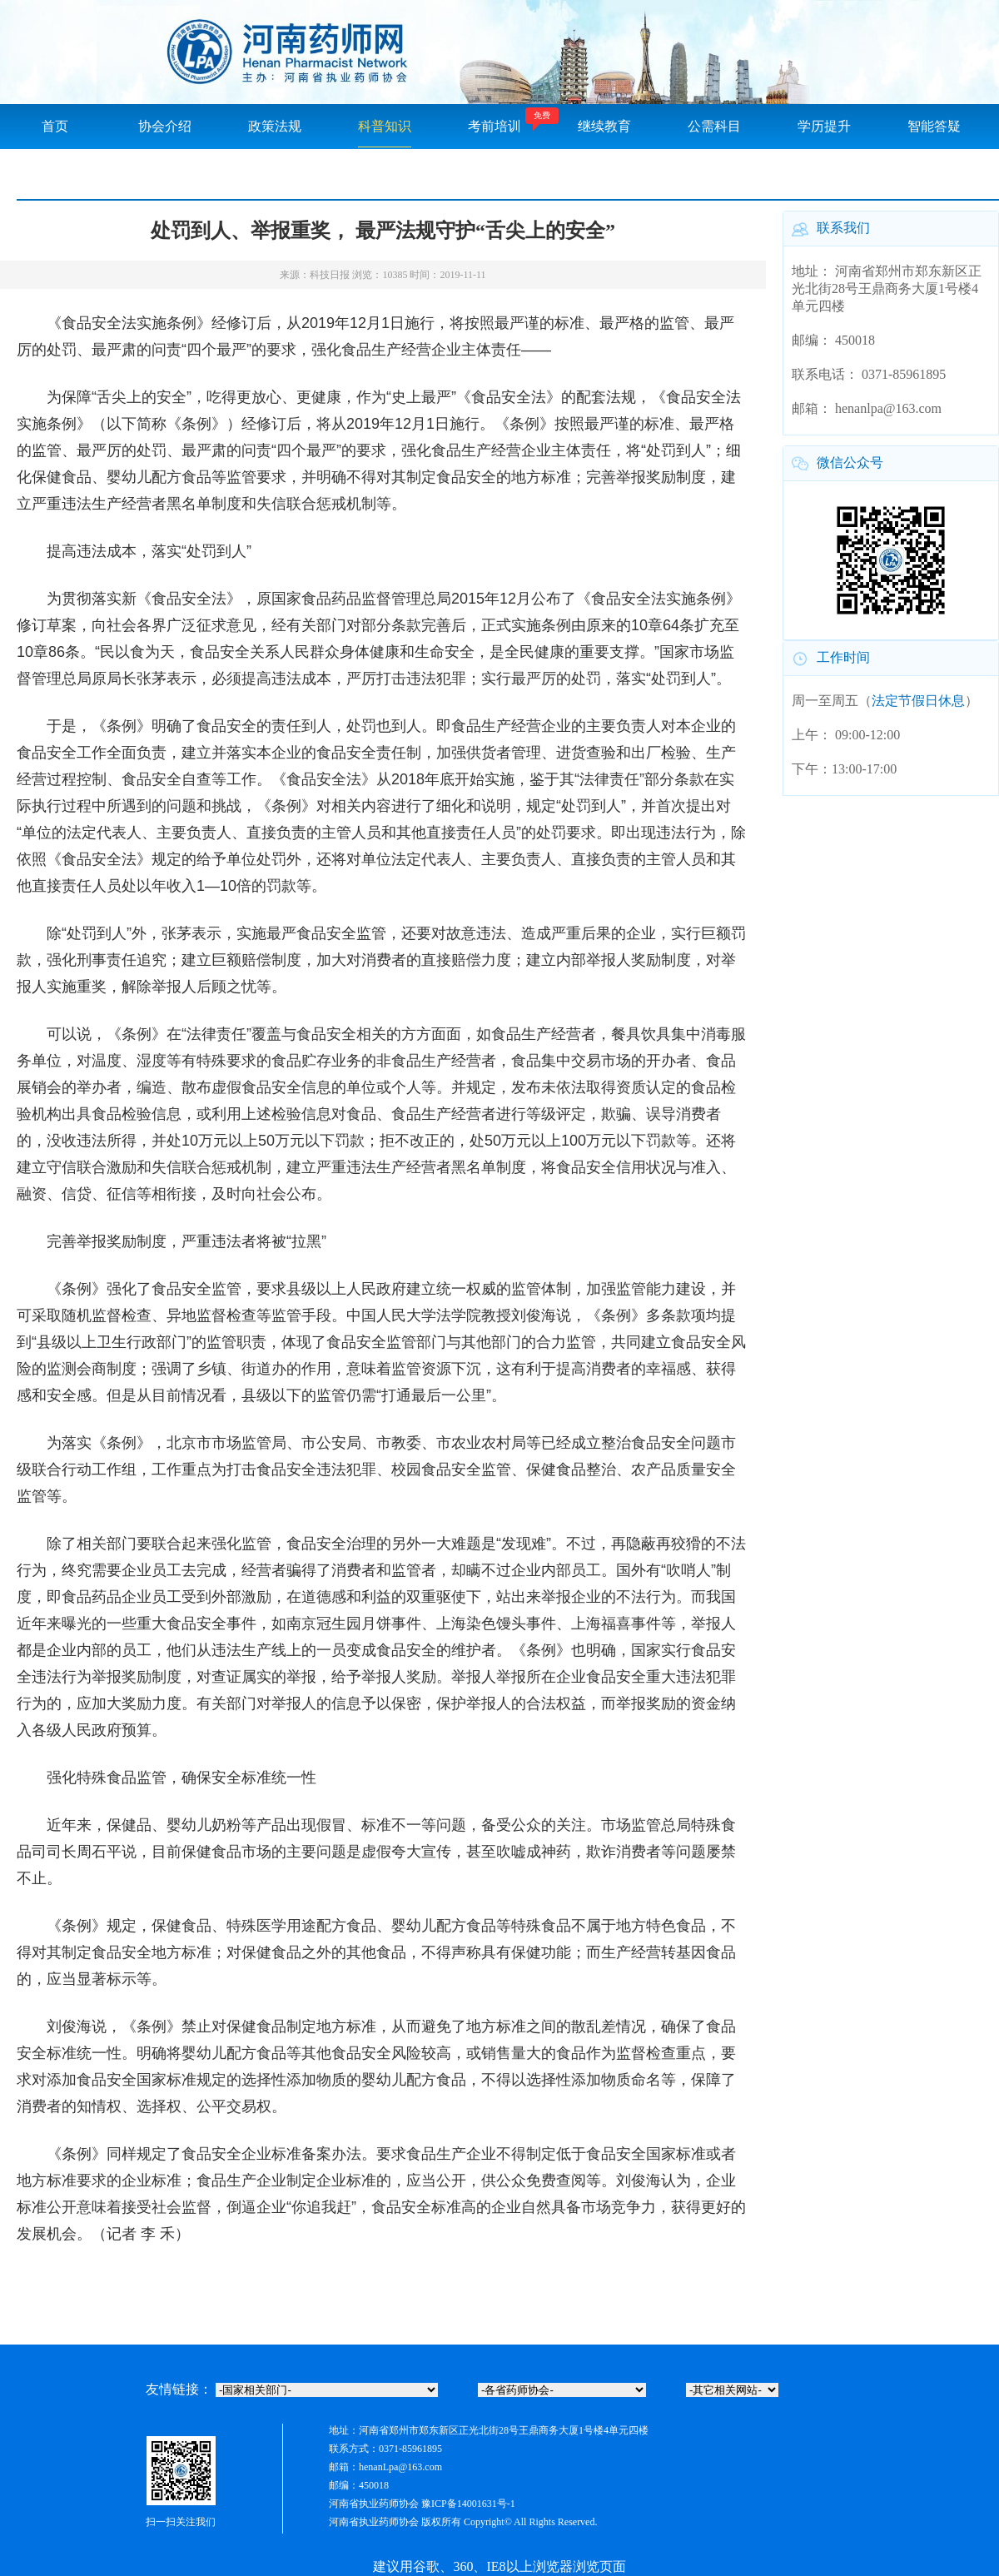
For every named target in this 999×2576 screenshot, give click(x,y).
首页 (55, 126)
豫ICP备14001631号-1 (468, 2503)
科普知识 (384, 126)
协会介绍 (164, 126)
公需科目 (714, 126)
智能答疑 (934, 126)
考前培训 (494, 126)
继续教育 (604, 126)
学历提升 (824, 126)
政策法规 (274, 126)
